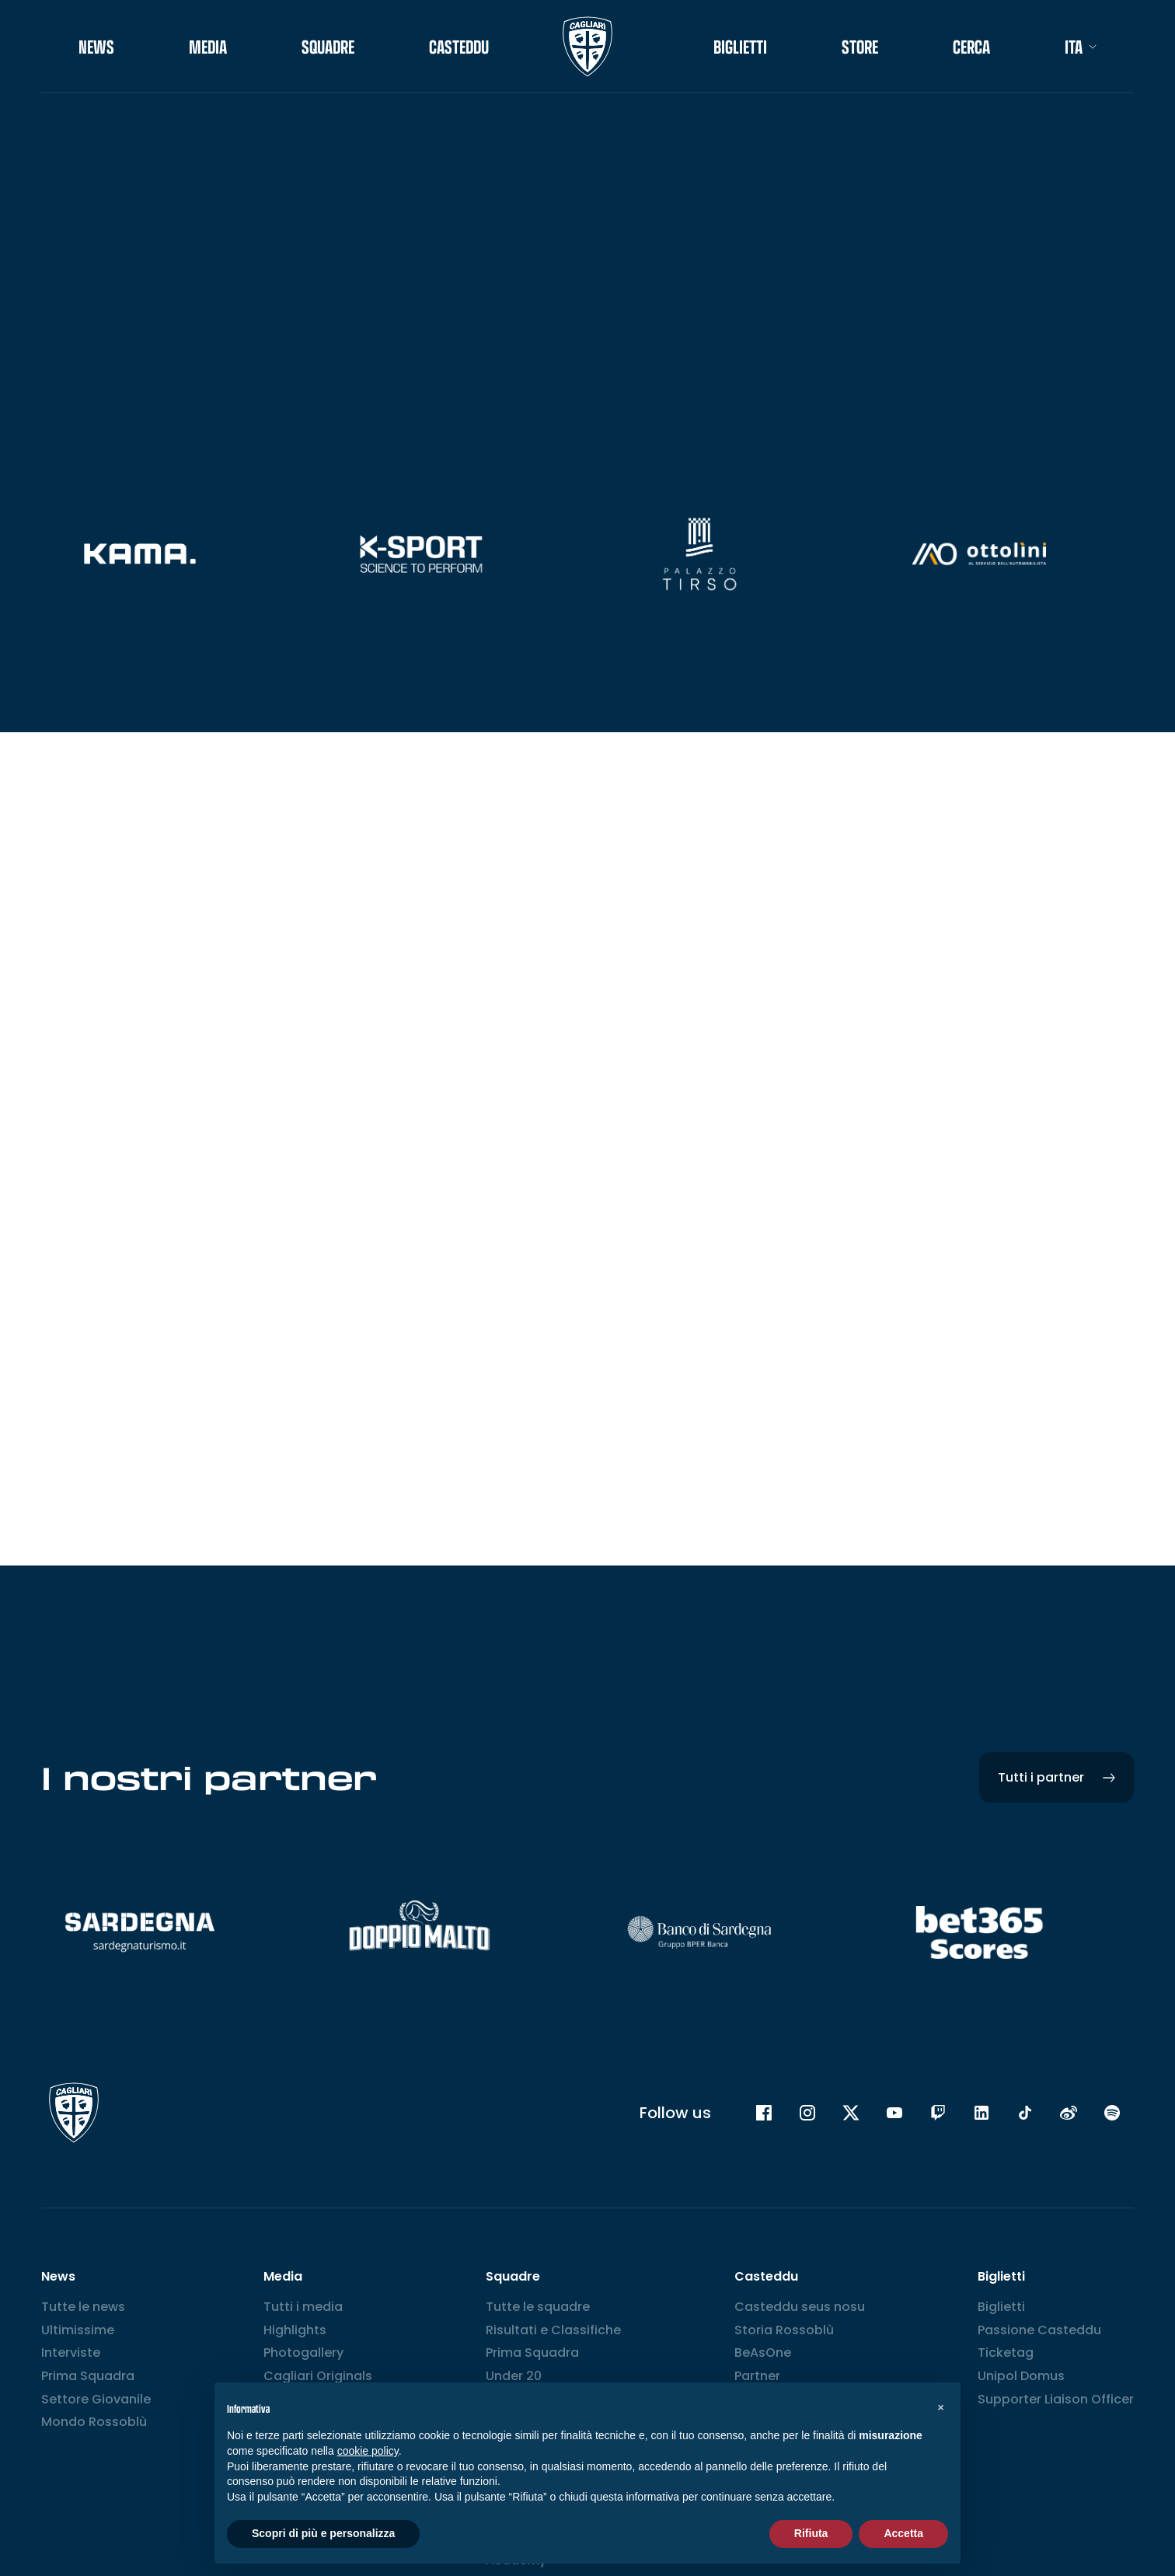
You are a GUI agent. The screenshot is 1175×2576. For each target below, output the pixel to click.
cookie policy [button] (368, 2451)
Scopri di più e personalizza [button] (323, 2533)
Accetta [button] (903, 2533)
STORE (860, 46)
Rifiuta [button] (811, 2533)
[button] (940, 2407)
